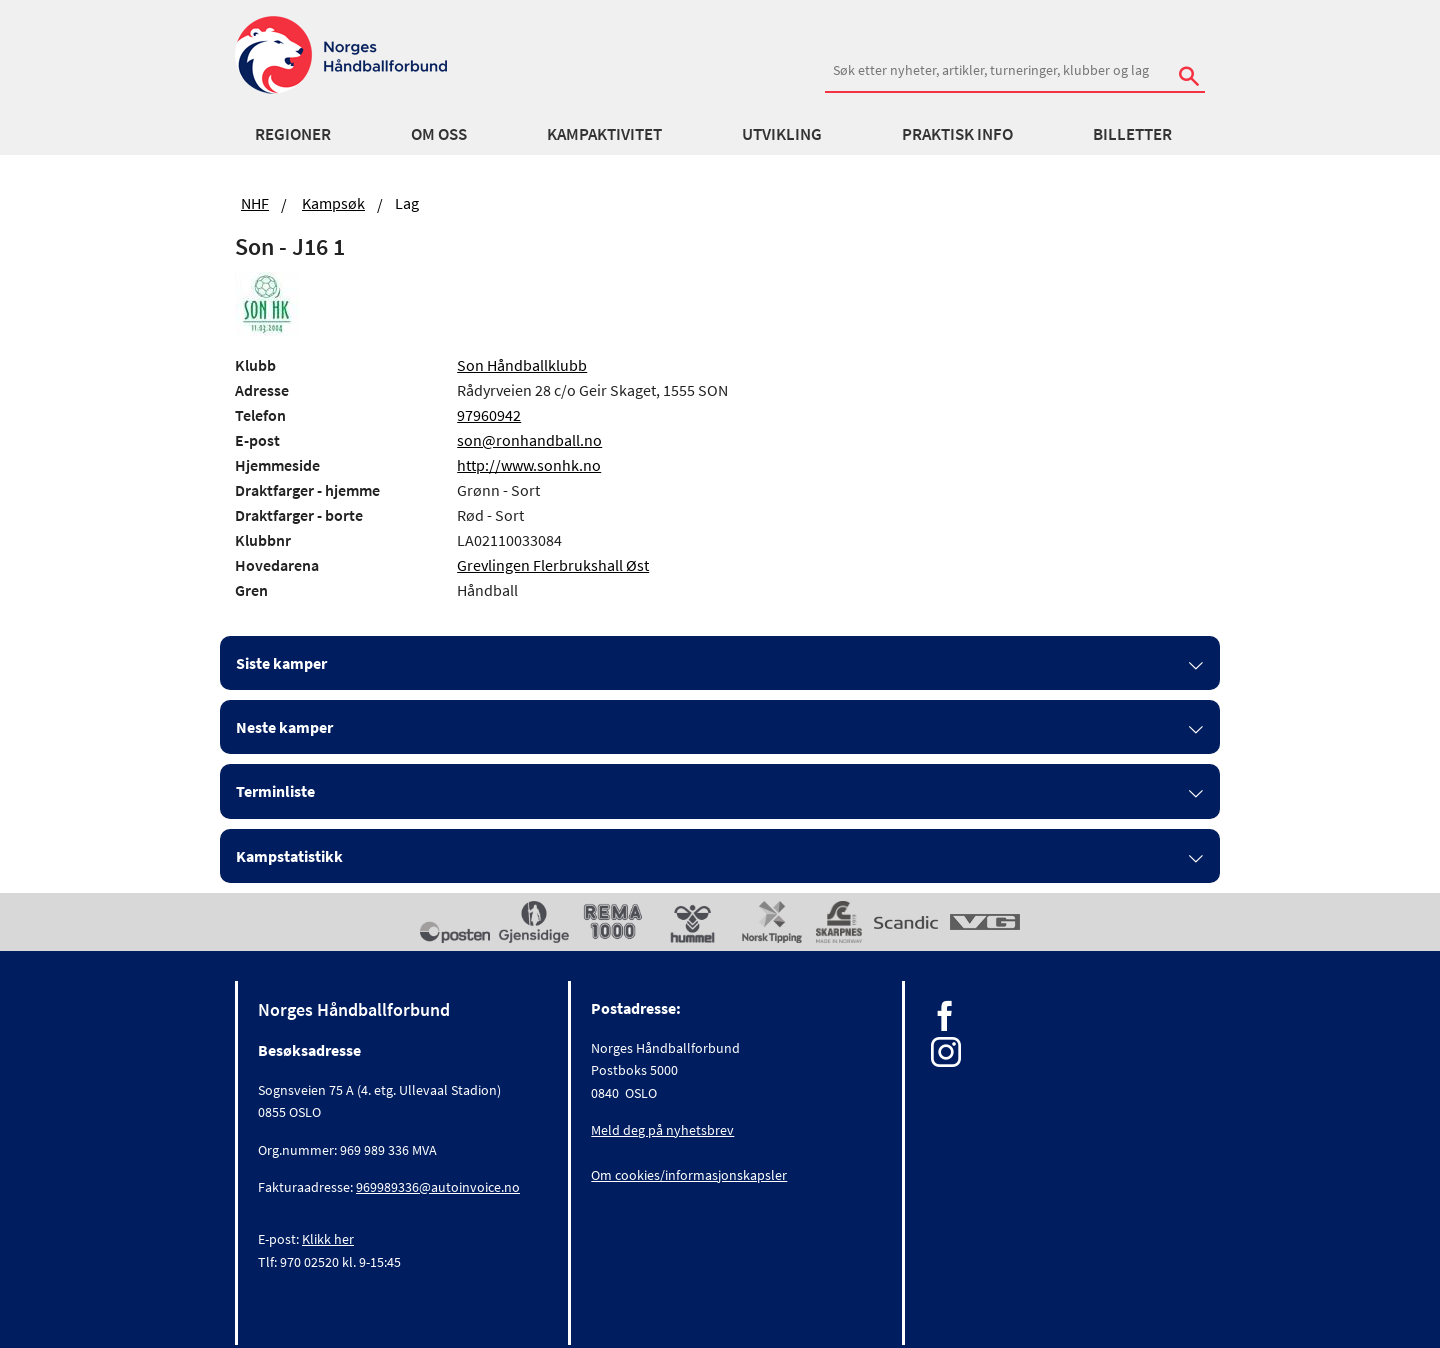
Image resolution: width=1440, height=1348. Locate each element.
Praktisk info (957, 134)
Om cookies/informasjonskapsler (689, 1175)
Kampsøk (333, 203)
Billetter (1132, 134)
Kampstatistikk (289, 856)
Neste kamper (284, 727)
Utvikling (782, 134)
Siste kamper (281, 663)
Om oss (439, 134)
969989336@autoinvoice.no (438, 1187)
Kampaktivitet (604, 134)
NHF (255, 203)
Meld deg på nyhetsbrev (662, 1130)
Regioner (293, 134)
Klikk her (328, 1239)
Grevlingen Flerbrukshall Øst (553, 565)
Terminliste (275, 791)
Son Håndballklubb (522, 365)
